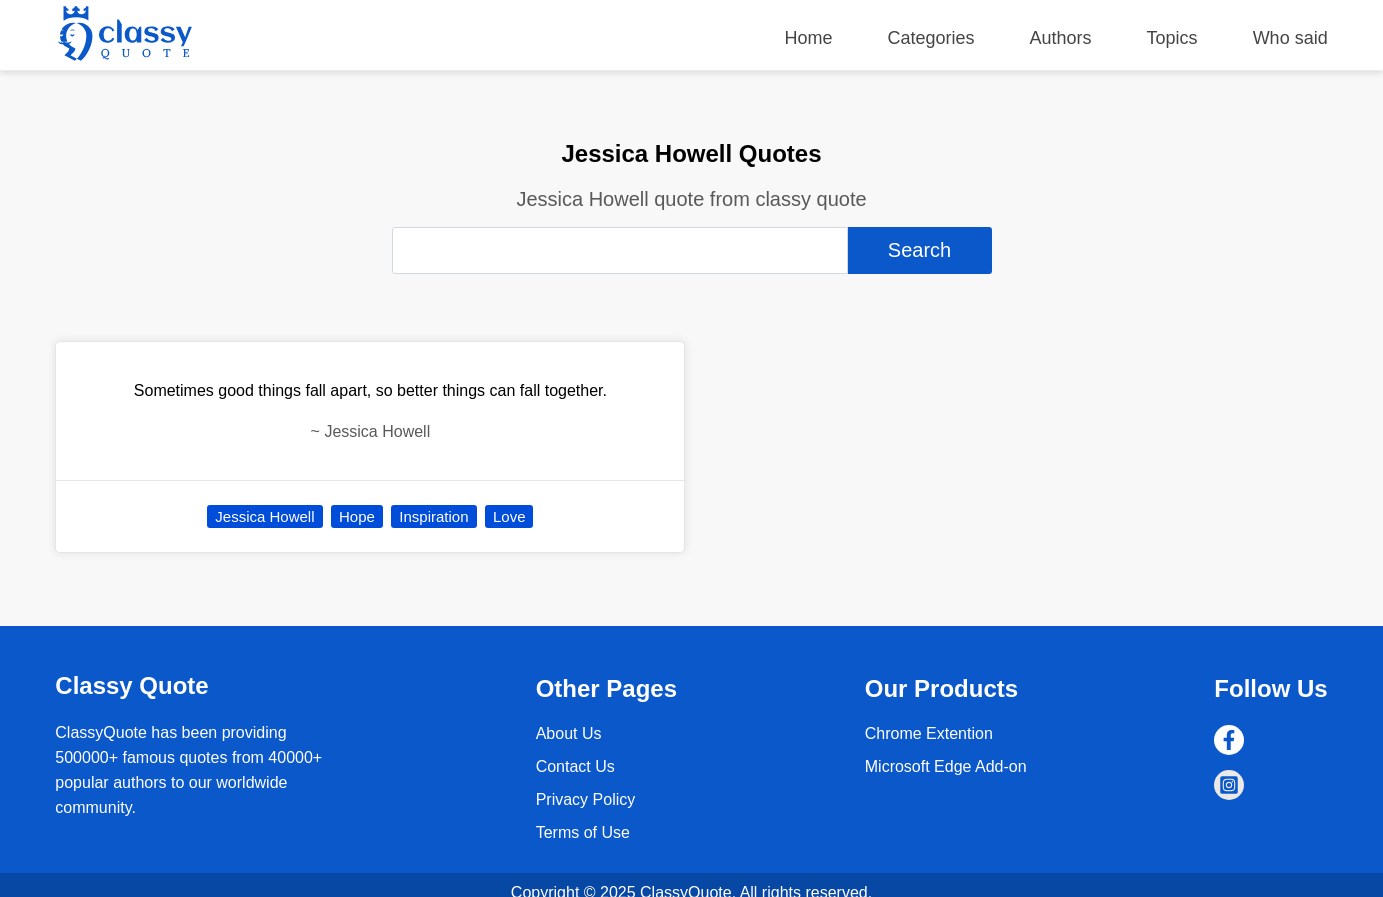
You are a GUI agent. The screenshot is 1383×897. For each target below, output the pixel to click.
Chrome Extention (929, 733)
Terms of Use (583, 832)
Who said (1290, 38)
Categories (930, 38)
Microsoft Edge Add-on (946, 766)
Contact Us (575, 766)
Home (808, 38)
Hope (357, 516)
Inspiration (433, 516)
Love (509, 516)
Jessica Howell (264, 516)
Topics (1172, 38)
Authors (1061, 38)
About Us (569, 733)
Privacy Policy (586, 799)
